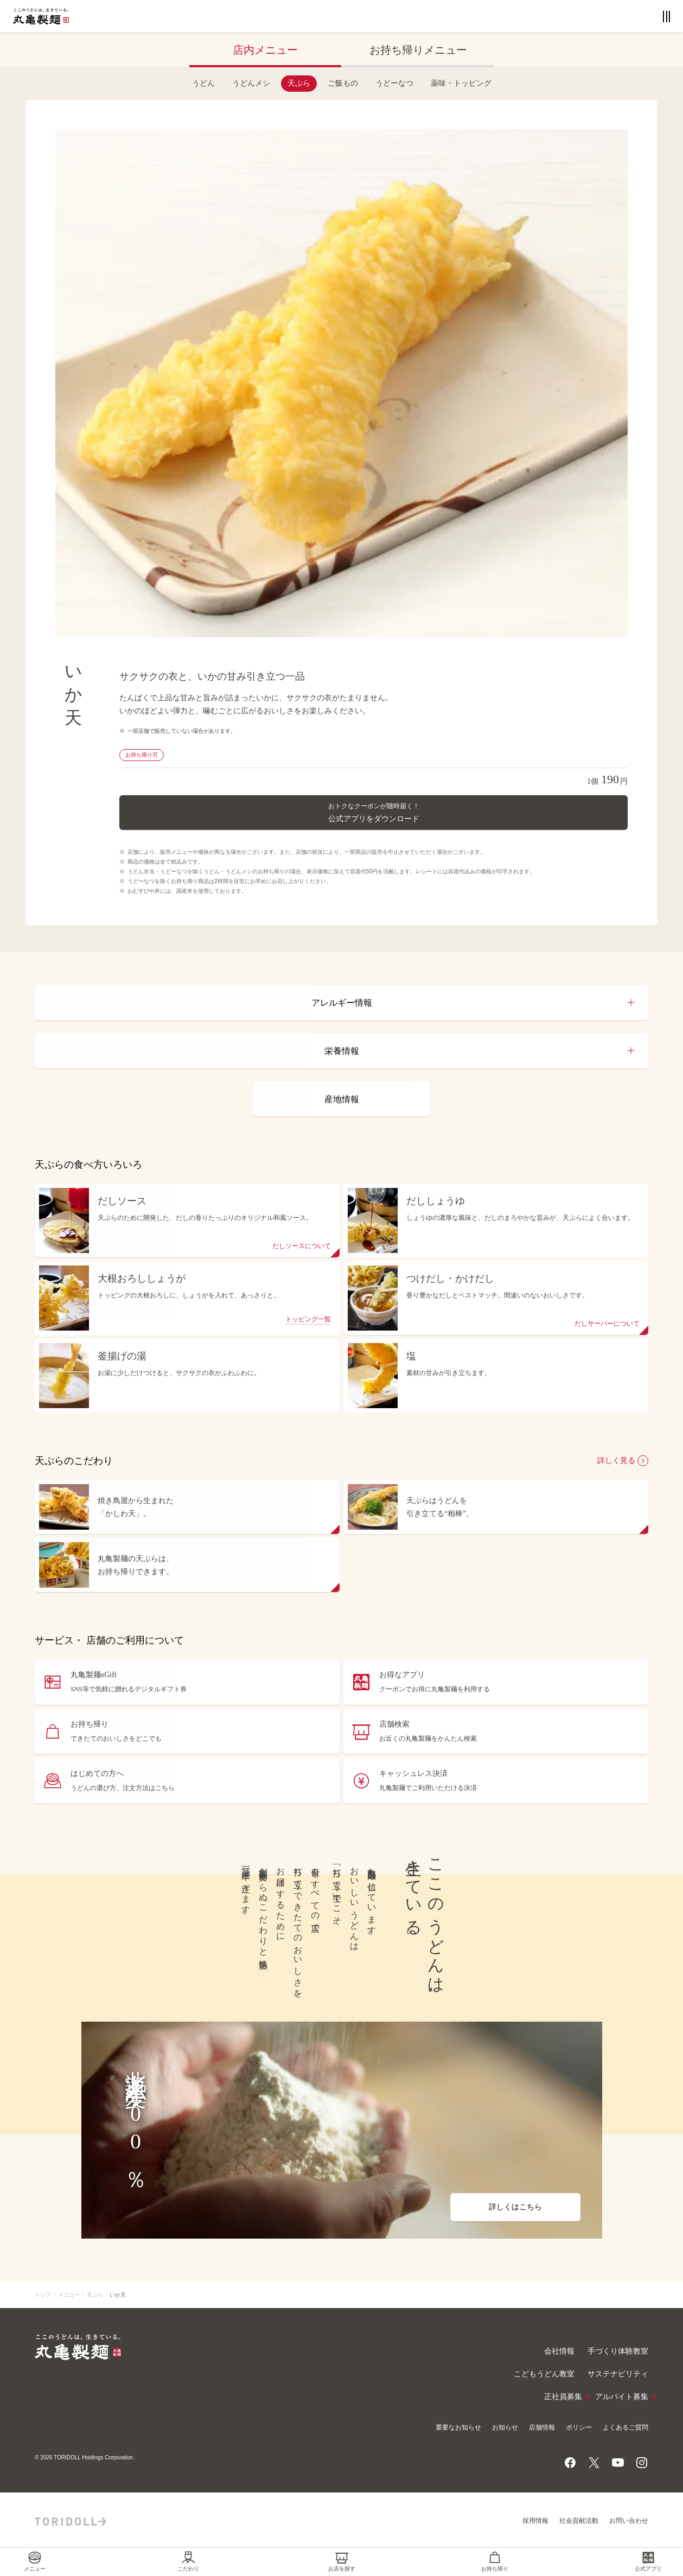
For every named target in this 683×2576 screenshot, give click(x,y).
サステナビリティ (618, 2374)
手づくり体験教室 (618, 2351)
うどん (203, 83)
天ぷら (299, 83)
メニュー (69, 2295)
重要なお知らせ (458, 2427)
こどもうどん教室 (544, 2374)
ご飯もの (343, 83)
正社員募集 (563, 2397)
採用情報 (535, 2520)
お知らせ (505, 2427)
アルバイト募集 (621, 2397)
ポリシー (579, 2427)
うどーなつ (394, 83)
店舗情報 (542, 2427)
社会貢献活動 (578, 2520)
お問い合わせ (628, 2520)
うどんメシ (251, 83)
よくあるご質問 (625, 2427)
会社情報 (559, 2351)
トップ (43, 2295)
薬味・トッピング (461, 83)
